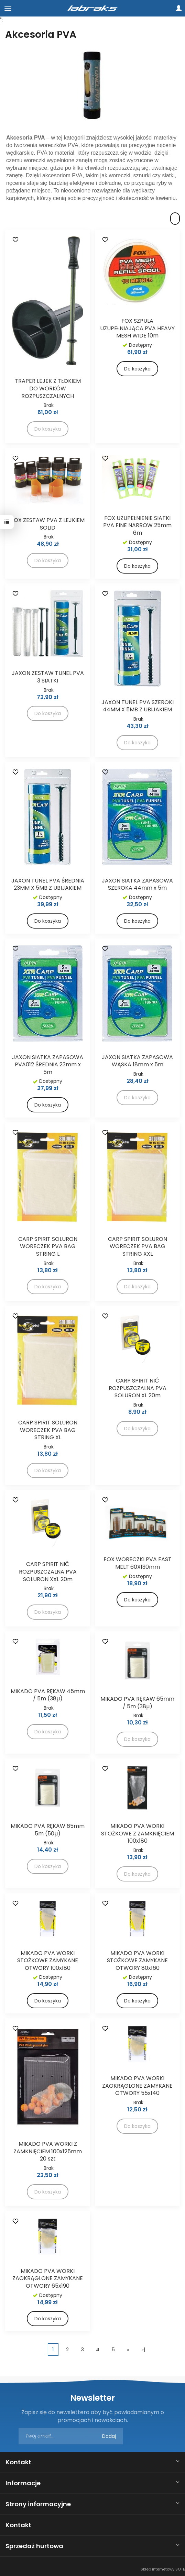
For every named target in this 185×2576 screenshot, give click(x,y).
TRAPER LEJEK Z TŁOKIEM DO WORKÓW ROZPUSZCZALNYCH (48, 388)
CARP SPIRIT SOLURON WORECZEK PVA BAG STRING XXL (137, 1246)
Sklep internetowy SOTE (163, 2569)
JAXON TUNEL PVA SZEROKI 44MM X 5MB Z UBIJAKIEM (137, 706)
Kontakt (18, 2462)
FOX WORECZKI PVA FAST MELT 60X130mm (138, 1563)
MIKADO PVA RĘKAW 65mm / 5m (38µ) (137, 1702)
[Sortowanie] (175, 218)
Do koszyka (137, 368)
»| (143, 2349)
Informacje (23, 2483)
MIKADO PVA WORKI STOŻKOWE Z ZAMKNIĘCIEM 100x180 (137, 1833)
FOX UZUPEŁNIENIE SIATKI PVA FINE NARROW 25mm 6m (137, 525)
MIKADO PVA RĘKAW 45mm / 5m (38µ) (48, 1695)
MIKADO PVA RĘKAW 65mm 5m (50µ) (48, 1829)
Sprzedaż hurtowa (34, 2546)
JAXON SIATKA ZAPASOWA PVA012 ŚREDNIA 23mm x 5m (47, 1064)
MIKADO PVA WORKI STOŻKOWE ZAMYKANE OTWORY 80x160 (137, 1960)
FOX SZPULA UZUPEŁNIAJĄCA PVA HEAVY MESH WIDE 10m (137, 328)
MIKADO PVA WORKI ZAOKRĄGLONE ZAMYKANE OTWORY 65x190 (47, 2278)
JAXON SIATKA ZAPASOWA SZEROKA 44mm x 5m (137, 884)
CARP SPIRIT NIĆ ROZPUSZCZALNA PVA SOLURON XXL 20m (48, 1571)
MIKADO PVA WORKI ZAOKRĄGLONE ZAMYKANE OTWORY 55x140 (137, 2085)
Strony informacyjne (38, 2504)
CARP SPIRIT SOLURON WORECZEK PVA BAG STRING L (47, 1246)
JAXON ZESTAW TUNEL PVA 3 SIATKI (48, 677)
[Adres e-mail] (71, 2436)
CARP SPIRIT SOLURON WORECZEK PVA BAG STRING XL (47, 1430)
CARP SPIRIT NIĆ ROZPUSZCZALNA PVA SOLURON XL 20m (137, 1388)
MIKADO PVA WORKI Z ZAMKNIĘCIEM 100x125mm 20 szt (47, 2151)
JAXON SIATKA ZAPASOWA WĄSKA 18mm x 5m (137, 1061)
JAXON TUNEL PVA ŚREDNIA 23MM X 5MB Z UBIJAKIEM (47, 884)
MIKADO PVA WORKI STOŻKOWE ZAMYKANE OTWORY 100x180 (47, 1960)
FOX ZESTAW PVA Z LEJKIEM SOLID (48, 524)
